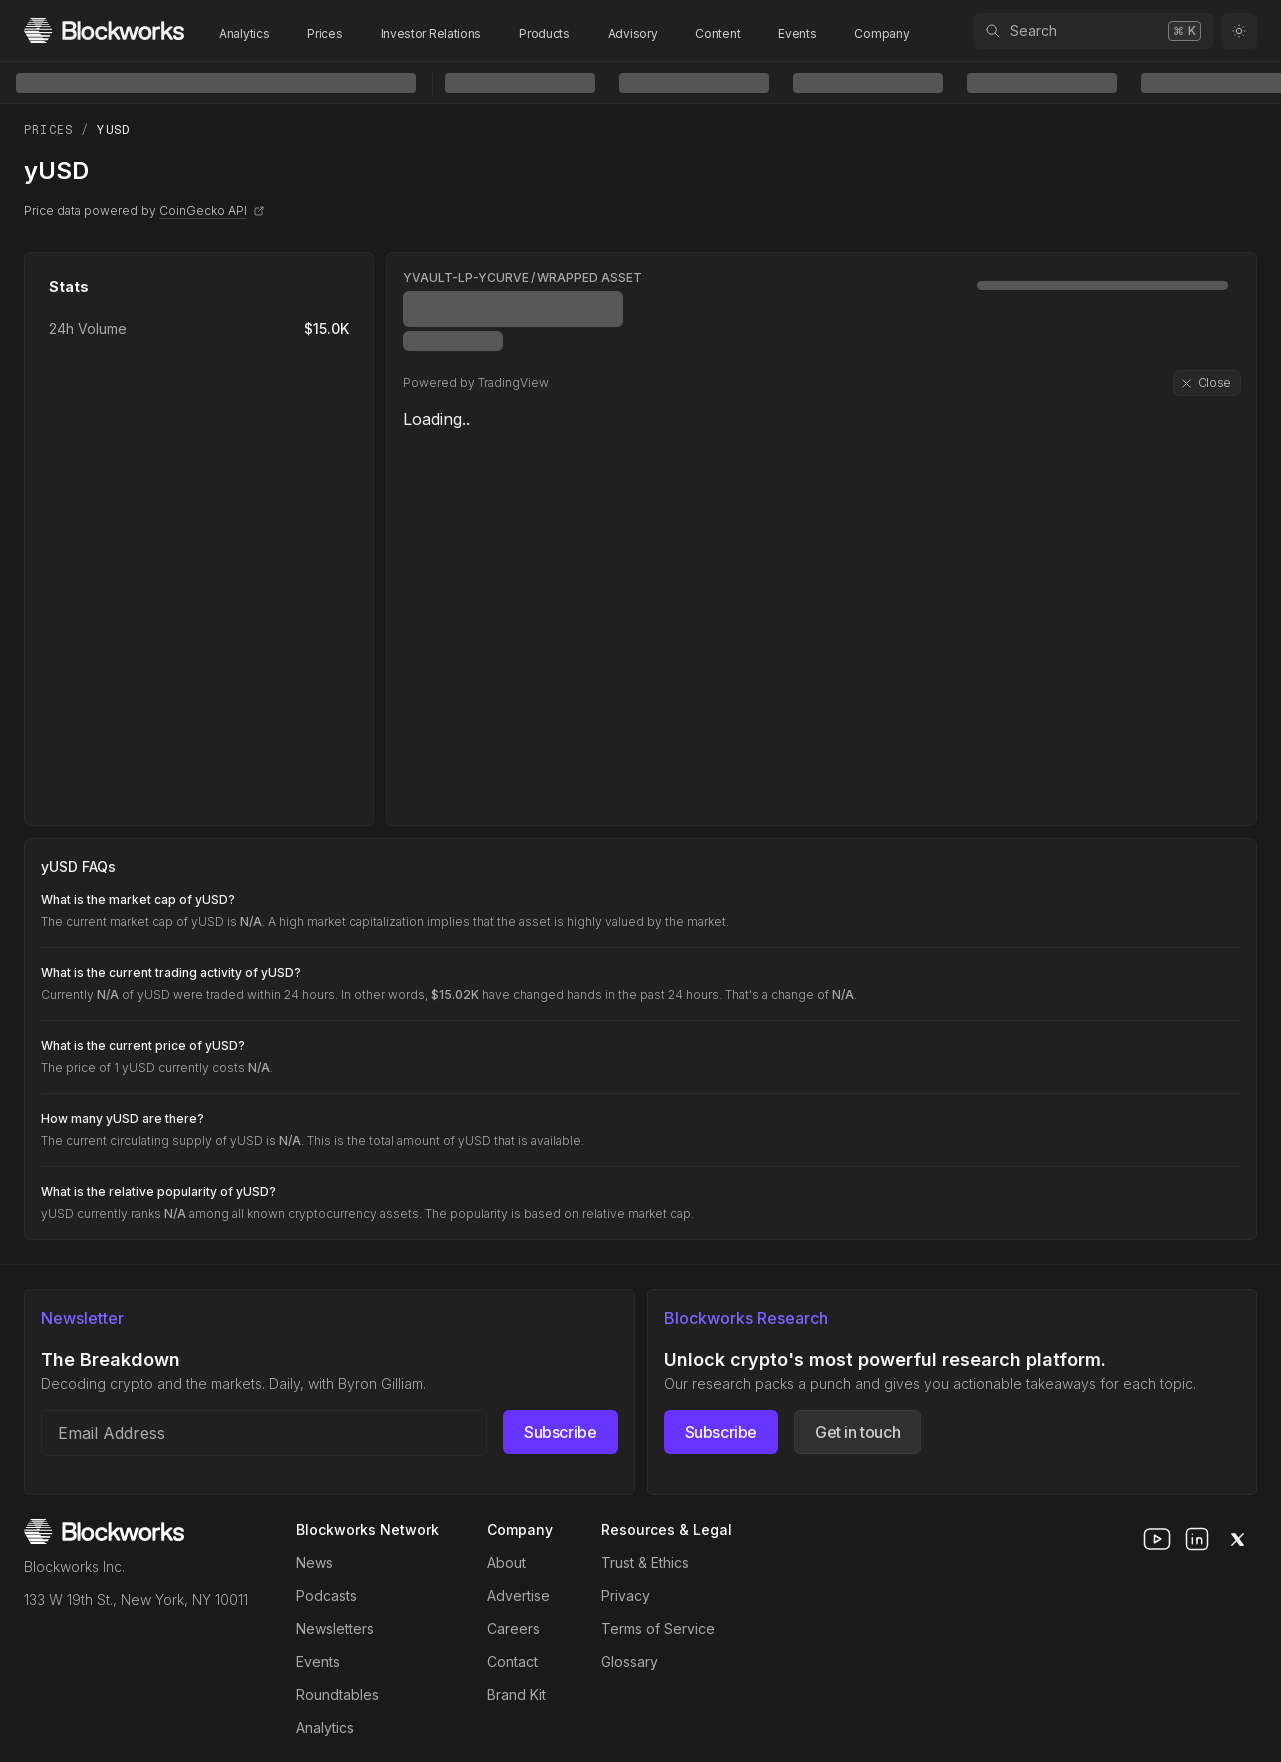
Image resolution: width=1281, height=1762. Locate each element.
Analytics (244, 33)
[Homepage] (104, 30)
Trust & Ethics (645, 1562)
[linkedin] (1197, 1539)
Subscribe (560, 1432)
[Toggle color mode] (1239, 31)
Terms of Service (658, 1628)
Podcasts (326, 1595)
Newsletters (335, 1628)
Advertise (518, 1595)
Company (881, 33)
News (314, 1562)
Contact (512, 1661)
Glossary (629, 1661)
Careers (513, 1628)
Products (544, 33)
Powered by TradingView (476, 382)
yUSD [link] (113, 130)
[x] (1237, 1539)
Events (797, 33)
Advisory (633, 33)
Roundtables (337, 1694)
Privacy (625, 1595)
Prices (324, 33)
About (506, 1562)
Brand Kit (516, 1694)
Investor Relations (431, 33)
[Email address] (264, 1433)
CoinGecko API (212, 210)
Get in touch (857, 1432)
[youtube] (1157, 1539)
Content (717, 33)
